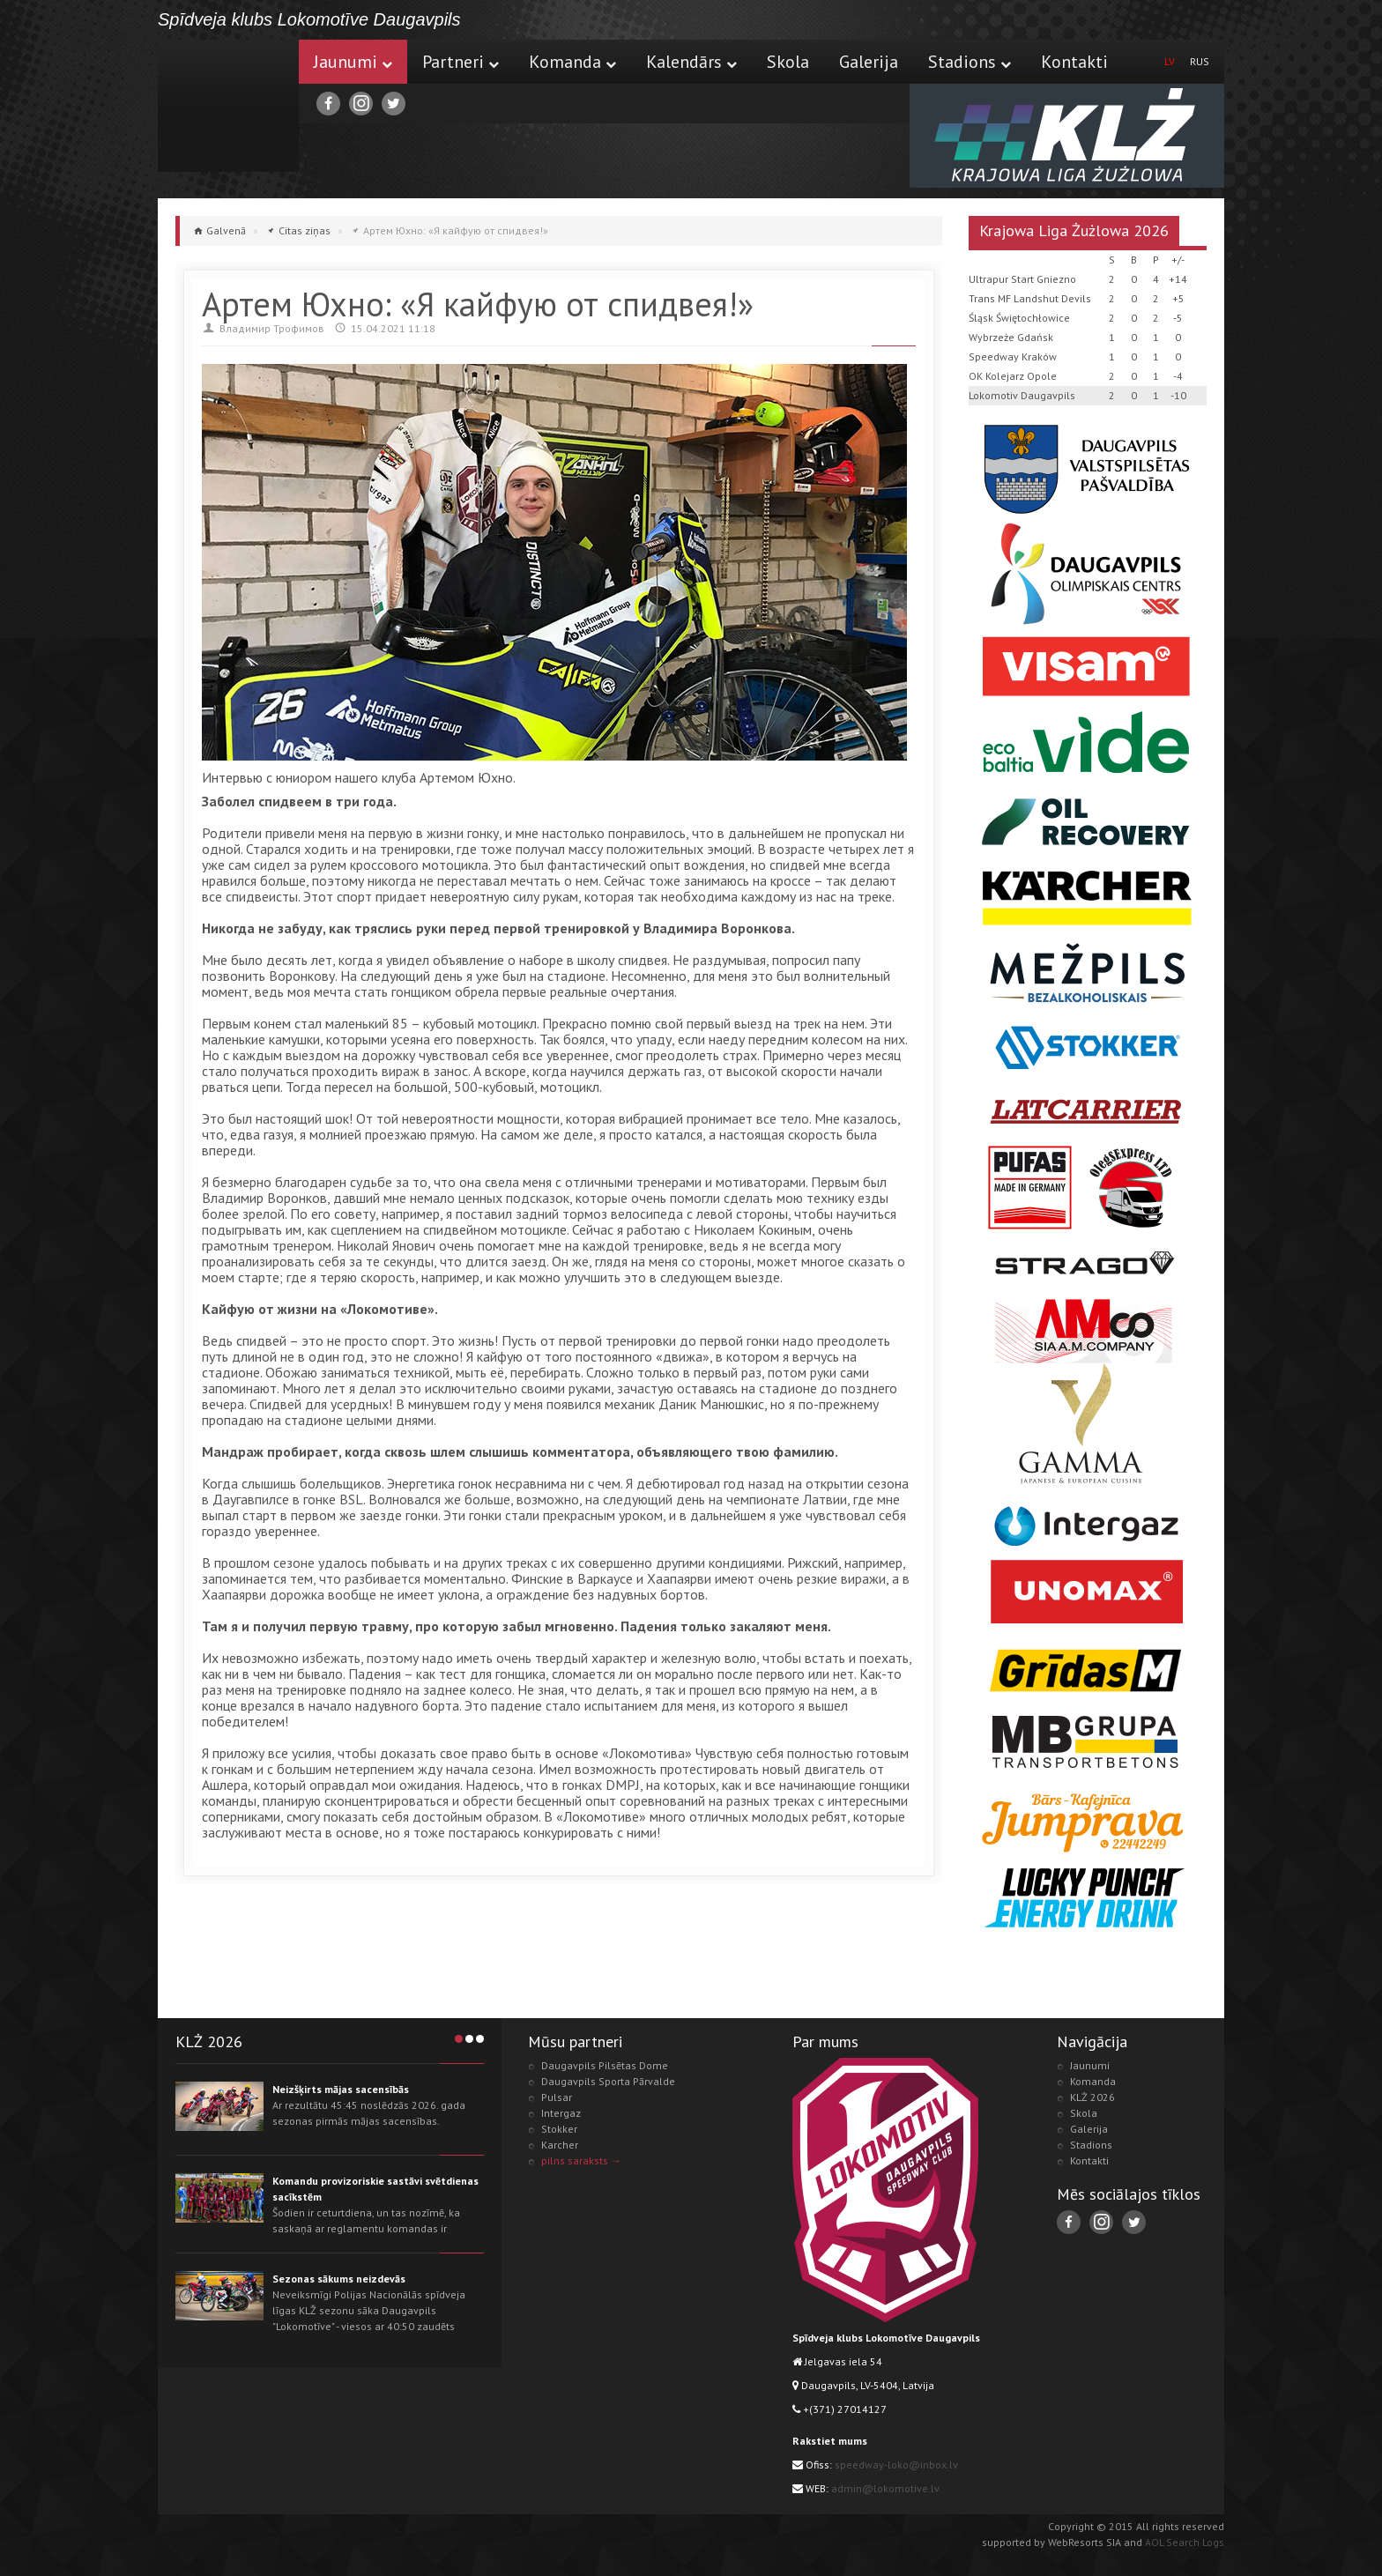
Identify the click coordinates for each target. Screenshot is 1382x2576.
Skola (788, 61)
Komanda (572, 61)
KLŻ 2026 (1092, 2097)
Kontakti (1074, 61)
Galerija (868, 61)
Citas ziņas (305, 230)
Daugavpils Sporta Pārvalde (608, 2081)
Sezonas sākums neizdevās (338, 2278)
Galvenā (226, 230)
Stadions (969, 61)
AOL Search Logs (1184, 2542)
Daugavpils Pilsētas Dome (604, 2065)
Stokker (559, 2128)
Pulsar (556, 2097)
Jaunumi (353, 61)
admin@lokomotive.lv (885, 2488)
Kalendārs (691, 61)
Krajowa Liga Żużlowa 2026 (1074, 230)
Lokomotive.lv (228, 106)
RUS (1199, 61)
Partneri (460, 61)
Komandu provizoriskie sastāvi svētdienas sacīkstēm (375, 2188)
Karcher (559, 2144)
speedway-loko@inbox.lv (896, 2464)
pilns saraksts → (581, 2160)
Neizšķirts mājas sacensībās (340, 2089)
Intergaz (561, 2112)
